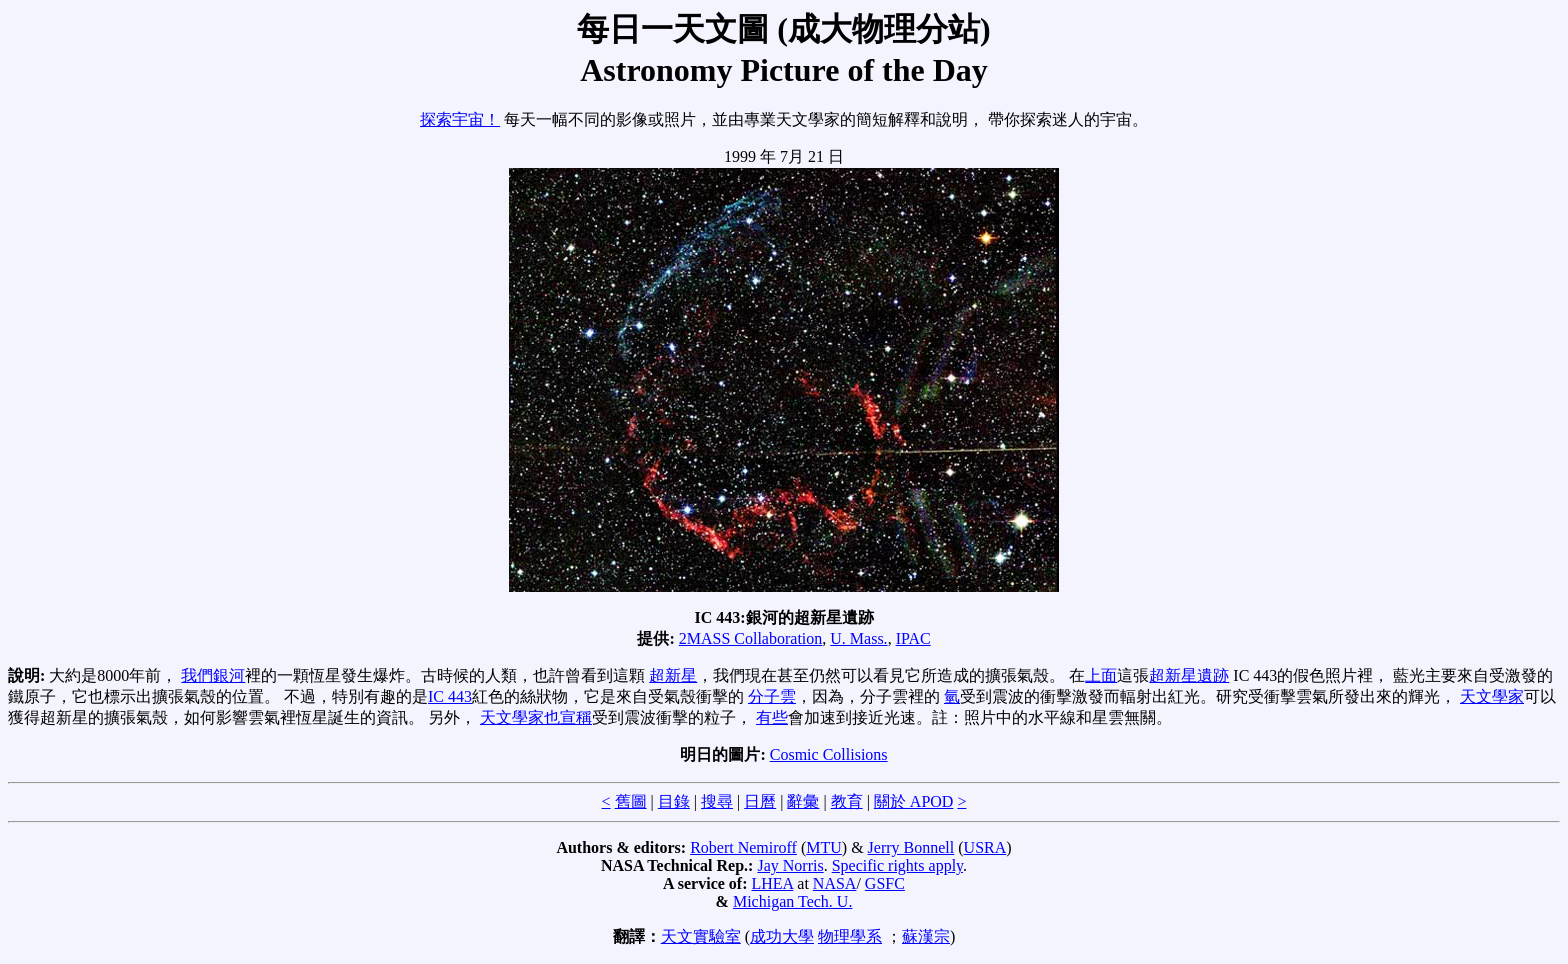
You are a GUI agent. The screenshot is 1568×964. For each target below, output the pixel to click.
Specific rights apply (897, 865)
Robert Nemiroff (743, 847)
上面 (1101, 675)
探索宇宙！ (460, 119)
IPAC (913, 638)
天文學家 (1492, 696)
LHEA (773, 883)
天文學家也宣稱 (536, 717)
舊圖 (631, 801)
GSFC (885, 883)
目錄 (674, 801)
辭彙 (803, 801)
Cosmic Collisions (829, 754)
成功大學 (782, 936)
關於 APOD (914, 801)
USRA (985, 847)
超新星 (673, 675)
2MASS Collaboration (751, 638)
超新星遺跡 (1189, 675)
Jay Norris (790, 865)
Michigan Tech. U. (792, 901)
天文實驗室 (701, 936)
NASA (835, 883)
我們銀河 (213, 675)
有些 (772, 717)
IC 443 (450, 696)
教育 (847, 801)
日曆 (760, 801)
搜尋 (717, 801)
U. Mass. (858, 638)
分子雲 (772, 696)
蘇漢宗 (926, 936)
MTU (824, 847)
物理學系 (850, 936)
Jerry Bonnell (911, 847)
